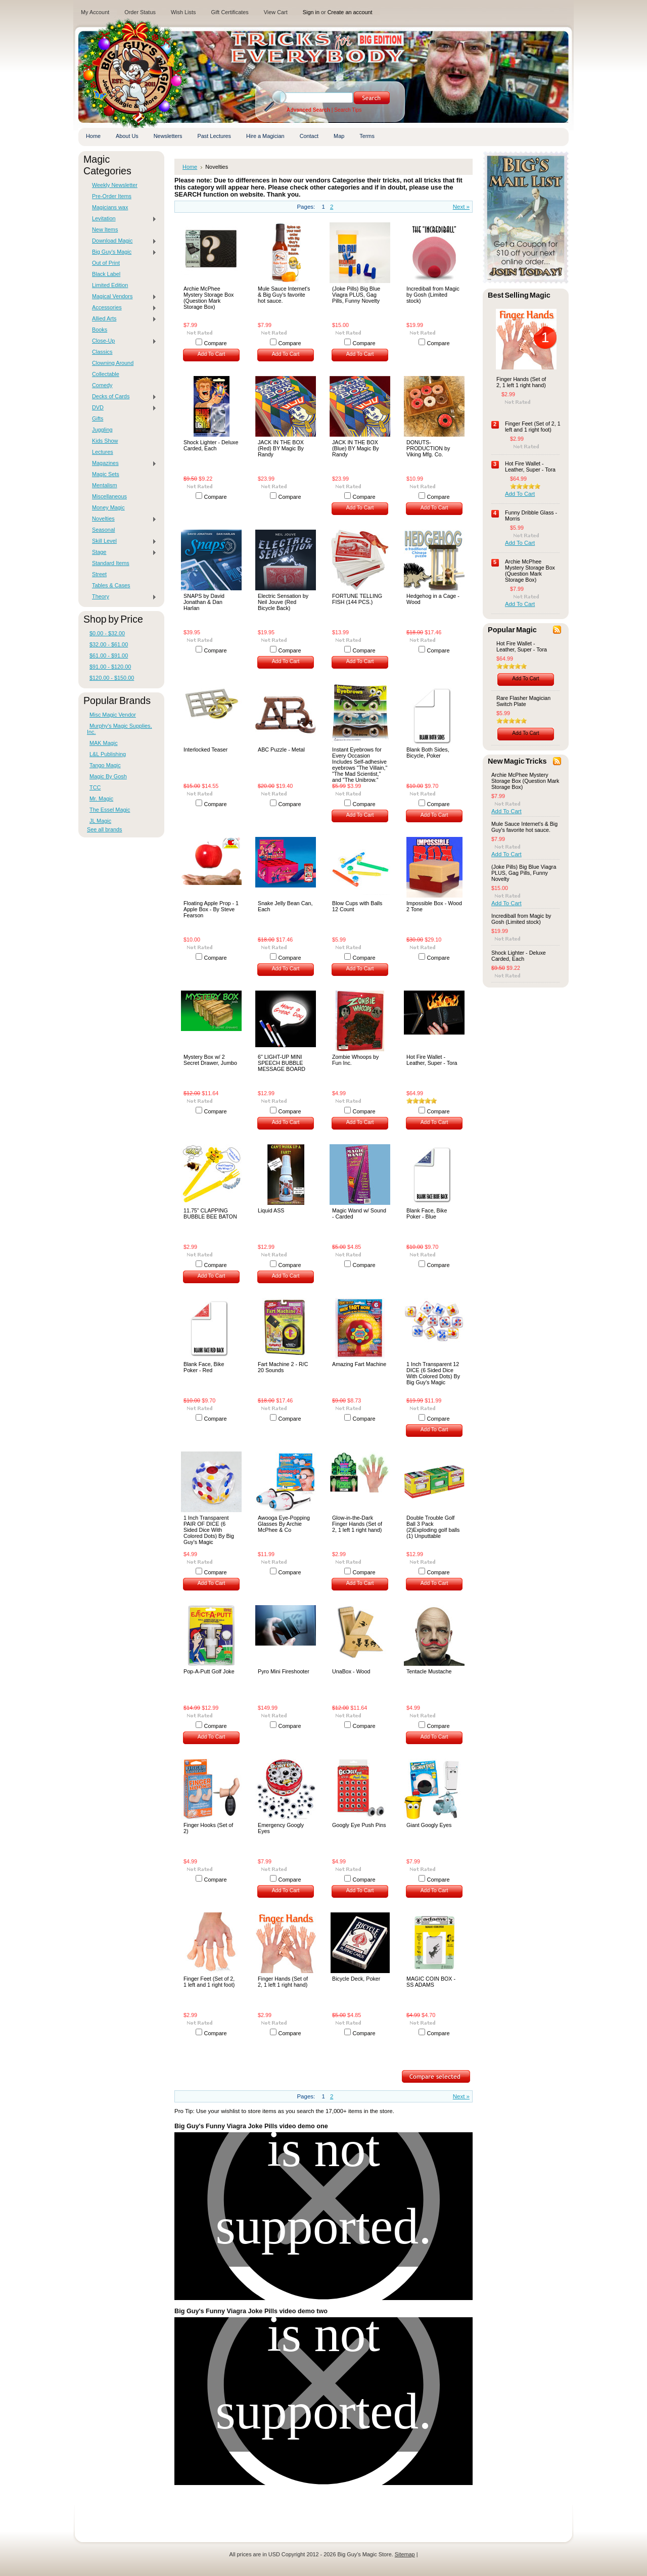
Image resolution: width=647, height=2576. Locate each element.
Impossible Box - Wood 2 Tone (434, 906)
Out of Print (106, 263)
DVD (122, 407)
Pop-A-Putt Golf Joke (209, 1671)
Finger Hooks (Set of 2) (208, 1828)
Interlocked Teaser (205, 749)
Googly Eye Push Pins (359, 1825)
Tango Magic (105, 765)
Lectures (102, 452)
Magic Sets (105, 474)
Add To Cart (211, 354)
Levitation (122, 218)
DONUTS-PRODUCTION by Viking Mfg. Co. (428, 448)
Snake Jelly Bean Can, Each (285, 906)
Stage (122, 552)
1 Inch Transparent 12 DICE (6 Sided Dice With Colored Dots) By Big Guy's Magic (433, 1373)
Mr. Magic (101, 798)
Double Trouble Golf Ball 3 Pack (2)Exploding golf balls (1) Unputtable (432, 1527)
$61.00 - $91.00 (108, 655)
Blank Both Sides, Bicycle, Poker (427, 752)
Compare (215, 343)
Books (99, 329)
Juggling (102, 430)
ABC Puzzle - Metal (281, 749)
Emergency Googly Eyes (281, 1828)
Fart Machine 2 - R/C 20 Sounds (283, 1367)
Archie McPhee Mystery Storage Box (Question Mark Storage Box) (208, 298)
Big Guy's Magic (122, 252)
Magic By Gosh (108, 776)
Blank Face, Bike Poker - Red (203, 1367)
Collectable (105, 374)
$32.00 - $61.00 (108, 644)
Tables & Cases (111, 585)
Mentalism (104, 485)
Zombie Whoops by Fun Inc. (355, 1060)
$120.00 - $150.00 (111, 678)
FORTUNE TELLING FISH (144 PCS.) (357, 599)
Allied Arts (122, 318)
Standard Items (110, 563)
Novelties (122, 519)
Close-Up (122, 341)
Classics (102, 352)
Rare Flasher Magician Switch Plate (523, 701)
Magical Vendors (122, 296)
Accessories (122, 307)
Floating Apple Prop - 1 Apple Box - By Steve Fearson (211, 909)
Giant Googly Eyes (428, 1825)
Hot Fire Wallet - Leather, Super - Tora (431, 1060)
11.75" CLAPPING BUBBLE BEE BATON (210, 1213)
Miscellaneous (109, 496)
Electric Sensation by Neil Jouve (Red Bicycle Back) (283, 602)
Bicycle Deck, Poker (356, 1979)
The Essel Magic (109, 810)
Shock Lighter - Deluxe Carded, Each (210, 445)
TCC (95, 787)
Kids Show (105, 441)
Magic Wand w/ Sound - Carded (359, 1213)
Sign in (311, 12)
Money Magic (108, 507)
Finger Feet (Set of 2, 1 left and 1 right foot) (209, 1982)
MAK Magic (103, 743)
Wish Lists (183, 12)
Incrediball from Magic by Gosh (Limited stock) (432, 295)
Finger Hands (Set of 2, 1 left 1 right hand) (283, 1982)
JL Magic (100, 821)
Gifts (97, 418)
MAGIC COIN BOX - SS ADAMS (430, 1982)
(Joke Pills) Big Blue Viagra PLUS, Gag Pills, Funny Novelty (356, 295)
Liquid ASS (271, 1210)
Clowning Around (112, 363)
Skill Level (122, 541)
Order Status (140, 12)
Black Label (106, 274)
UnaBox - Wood (351, 1671)
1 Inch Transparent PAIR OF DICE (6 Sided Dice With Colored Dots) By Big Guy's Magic (208, 1530)
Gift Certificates (229, 12)
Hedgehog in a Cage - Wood (432, 599)
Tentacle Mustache (428, 1671)
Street (99, 574)
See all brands (104, 829)
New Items (105, 229)
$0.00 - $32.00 (107, 633)
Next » (461, 207)
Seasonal (103, 530)
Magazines (122, 463)
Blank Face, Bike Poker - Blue (426, 1213)
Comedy (102, 385)
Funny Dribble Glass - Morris (531, 515)
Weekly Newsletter (114, 185)
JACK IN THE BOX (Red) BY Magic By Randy (281, 448)
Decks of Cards (122, 396)
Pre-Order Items (111, 196)
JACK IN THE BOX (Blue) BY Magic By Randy (355, 448)
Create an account (350, 12)
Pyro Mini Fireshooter (283, 1671)
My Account (95, 12)
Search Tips (347, 110)
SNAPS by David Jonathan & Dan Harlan (203, 602)
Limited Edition (110, 285)
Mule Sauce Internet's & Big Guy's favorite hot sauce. (284, 295)
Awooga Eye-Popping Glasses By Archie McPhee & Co (284, 1524)
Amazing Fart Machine (359, 1364)
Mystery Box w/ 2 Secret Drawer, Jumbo (210, 1060)
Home (189, 167)
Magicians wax (110, 207)
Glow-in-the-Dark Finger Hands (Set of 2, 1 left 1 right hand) (357, 1524)
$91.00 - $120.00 (110, 667)
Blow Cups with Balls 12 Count (357, 906)
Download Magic (122, 241)
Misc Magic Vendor (112, 715)
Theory (122, 596)
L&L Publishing (107, 754)
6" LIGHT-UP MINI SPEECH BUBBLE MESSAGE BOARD (281, 1063)
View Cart (276, 12)
